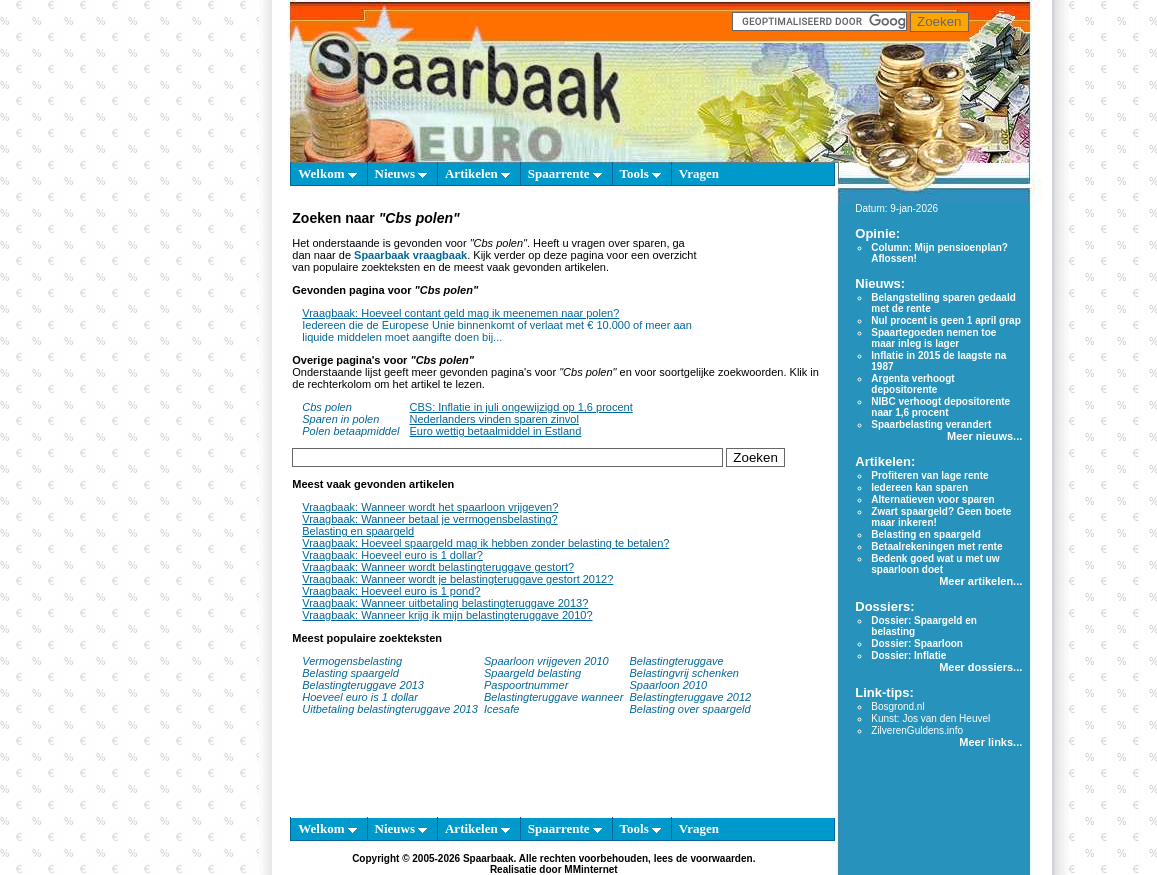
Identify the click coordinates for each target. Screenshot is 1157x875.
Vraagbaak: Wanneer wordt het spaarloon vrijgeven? (430, 507)
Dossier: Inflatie (908, 655)
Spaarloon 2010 (670, 685)
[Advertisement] (762, 287)
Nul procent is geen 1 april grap (945, 320)
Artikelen (477, 173)
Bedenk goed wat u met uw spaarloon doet (935, 564)
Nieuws (401, 173)
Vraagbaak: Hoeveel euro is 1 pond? (391, 591)
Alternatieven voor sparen (932, 499)
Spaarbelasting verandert (931, 424)
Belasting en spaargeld (358, 531)
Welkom (327, 173)
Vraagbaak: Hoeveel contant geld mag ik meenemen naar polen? (460, 313)
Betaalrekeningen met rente (936, 546)
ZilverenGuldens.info (917, 730)
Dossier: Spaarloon (917, 643)
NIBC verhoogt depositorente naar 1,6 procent (940, 407)
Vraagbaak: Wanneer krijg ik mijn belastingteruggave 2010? (447, 615)
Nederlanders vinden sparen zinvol (494, 419)
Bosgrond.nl (897, 706)
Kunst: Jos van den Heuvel (930, 718)
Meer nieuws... (984, 436)
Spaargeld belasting (532, 673)
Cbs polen (327, 407)
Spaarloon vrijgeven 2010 (546, 661)
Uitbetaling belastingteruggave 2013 (390, 709)
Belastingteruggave (677, 661)
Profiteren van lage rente (929, 475)
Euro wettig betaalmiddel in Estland (496, 431)
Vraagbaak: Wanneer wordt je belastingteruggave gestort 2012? (457, 579)
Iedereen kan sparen (919, 487)
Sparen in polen (340, 419)
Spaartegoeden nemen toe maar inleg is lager (933, 338)
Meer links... (990, 742)
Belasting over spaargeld (690, 709)
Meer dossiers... (980, 667)
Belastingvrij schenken (684, 673)
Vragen (699, 173)
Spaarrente (565, 173)
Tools (640, 173)
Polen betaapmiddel (350, 431)
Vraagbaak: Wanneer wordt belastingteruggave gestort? (438, 567)
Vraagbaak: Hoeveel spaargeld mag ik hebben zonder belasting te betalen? (485, 543)
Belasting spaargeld (350, 673)
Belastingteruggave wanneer (553, 697)
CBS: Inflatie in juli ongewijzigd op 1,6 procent (521, 407)
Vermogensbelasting (352, 661)
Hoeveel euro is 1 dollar (360, 697)
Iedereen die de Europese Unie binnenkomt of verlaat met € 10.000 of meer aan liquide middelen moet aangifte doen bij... (497, 331)
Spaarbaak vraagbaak (410, 255)
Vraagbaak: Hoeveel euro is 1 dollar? (392, 555)
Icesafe (501, 709)
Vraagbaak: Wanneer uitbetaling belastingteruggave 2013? (445, 603)
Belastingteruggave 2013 (363, 685)
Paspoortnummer (526, 685)
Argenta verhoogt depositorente (912, 384)
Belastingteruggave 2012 (691, 697)
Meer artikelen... (980, 581)
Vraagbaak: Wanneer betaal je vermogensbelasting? (429, 519)
